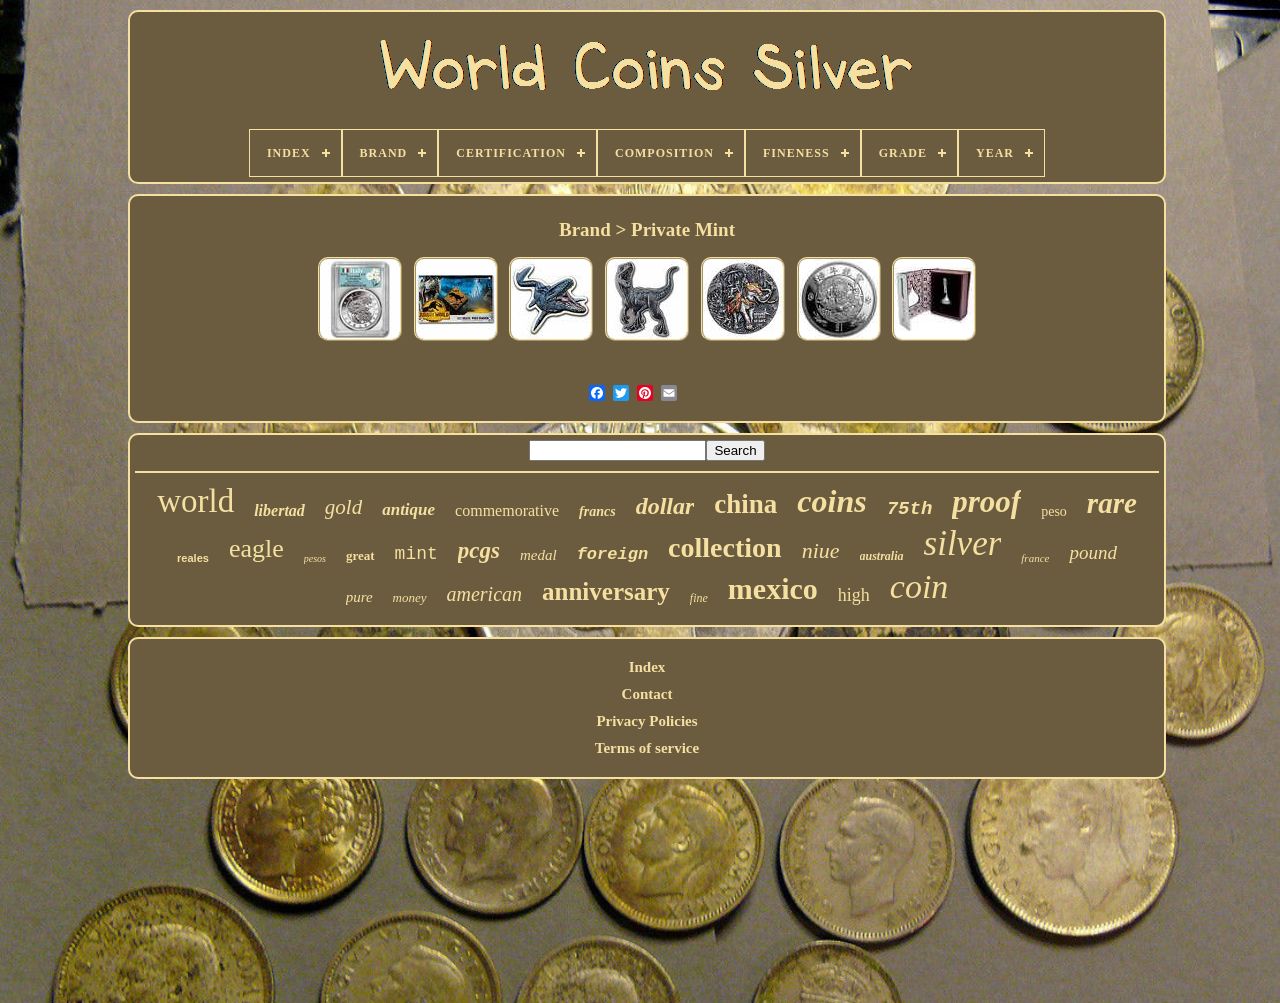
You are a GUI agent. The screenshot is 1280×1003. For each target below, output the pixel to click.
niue (821, 550)
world (195, 501)
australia (882, 556)
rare (1112, 503)
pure (359, 597)
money (410, 597)
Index (647, 667)
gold (343, 507)
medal (538, 555)
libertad (279, 510)
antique (408, 509)
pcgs (479, 550)
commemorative (507, 510)
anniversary (606, 591)
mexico (773, 588)
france (1035, 558)
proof (986, 501)
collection (725, 547)
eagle (256, 548)
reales (193, 558)
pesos (315, 558)
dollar (665, 506)
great (360, 555)
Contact (647, 694)
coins (831, 501)
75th (910, 509)
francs (597, 511)
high (854, 595)
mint (416, 554)
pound (1093, 552)
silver (963, 543)
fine (699, 598)
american (485, 594)
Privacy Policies (646, 721)
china (745, 504)
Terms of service (647, 748)
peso (1054, 511)
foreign (612, 554)
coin (919, 586)
